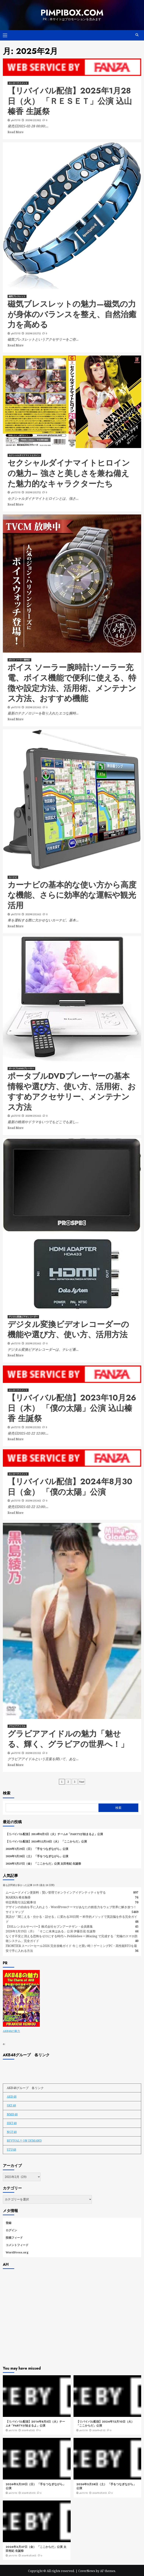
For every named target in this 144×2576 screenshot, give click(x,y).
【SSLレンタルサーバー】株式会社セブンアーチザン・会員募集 (49, 1925)
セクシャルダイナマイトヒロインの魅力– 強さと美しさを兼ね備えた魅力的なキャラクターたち (69, 472)
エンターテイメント (18, 81)
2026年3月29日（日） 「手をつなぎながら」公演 (37, 1847)
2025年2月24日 (33, 1499)
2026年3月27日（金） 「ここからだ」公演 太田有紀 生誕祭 (43, 1862)
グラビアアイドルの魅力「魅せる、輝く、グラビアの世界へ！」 (68, 1738)
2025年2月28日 (33, 119)
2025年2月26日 (33, 706)
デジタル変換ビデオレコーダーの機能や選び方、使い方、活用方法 (68, 1328)
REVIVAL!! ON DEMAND (24, 2139)
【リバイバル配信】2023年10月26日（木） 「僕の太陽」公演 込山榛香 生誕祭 (72, 1407)
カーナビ (13, 875)
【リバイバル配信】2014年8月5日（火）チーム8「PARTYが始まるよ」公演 (54, 1833)
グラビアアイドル (17, 1724)
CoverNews (86, 2569)
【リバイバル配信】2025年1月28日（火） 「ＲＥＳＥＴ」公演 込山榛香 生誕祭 (70, 100)
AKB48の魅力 (11, 2029)
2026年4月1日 (99, 2429)
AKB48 (11, 2095)
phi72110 (15, 119)
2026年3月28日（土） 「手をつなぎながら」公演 (37, 1855)
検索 (6, 1792)
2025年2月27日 (33, 332)
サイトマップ (15, 1910)
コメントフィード (17, 2244)
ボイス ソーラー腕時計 (19, 658)
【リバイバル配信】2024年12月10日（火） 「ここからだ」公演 (46, 1840)
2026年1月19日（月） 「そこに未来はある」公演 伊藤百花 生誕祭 (51, 1930)
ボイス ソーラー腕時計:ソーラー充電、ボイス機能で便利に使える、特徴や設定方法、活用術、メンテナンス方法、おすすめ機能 (72, 682)
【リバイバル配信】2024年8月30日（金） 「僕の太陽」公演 (70, 1485)
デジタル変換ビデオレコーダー (23, 1315)
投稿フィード (14, 2236)
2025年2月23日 (33, 1752)
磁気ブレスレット (17, 294)
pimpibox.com (72, 12)
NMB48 (12, 2113)
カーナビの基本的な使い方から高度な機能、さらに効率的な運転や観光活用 (72, 894)
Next (81, 1780)
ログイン (11, 2229)
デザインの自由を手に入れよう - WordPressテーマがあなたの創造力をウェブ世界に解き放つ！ (72, 1906)
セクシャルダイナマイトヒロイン (24, 454)
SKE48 (11, 2104)
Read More (15, 131)
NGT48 (12, 2131)
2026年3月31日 (29, 2491)
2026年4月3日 (28, 2429)
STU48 (11, 2148)
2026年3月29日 (99, 2491)
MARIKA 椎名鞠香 (18, 1896)
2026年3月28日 (29, 2554)
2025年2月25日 (33, 1426)
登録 (8, 2222)
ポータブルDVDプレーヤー (21, 1067)
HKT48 (12, 2122)
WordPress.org (17, 2251)
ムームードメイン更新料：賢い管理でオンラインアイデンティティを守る (56, 1891)
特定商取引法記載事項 (21, 1901)
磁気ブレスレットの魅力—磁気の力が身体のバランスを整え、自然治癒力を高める (72, 313)
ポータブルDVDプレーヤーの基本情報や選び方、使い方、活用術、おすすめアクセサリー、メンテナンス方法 (72, 1090)
